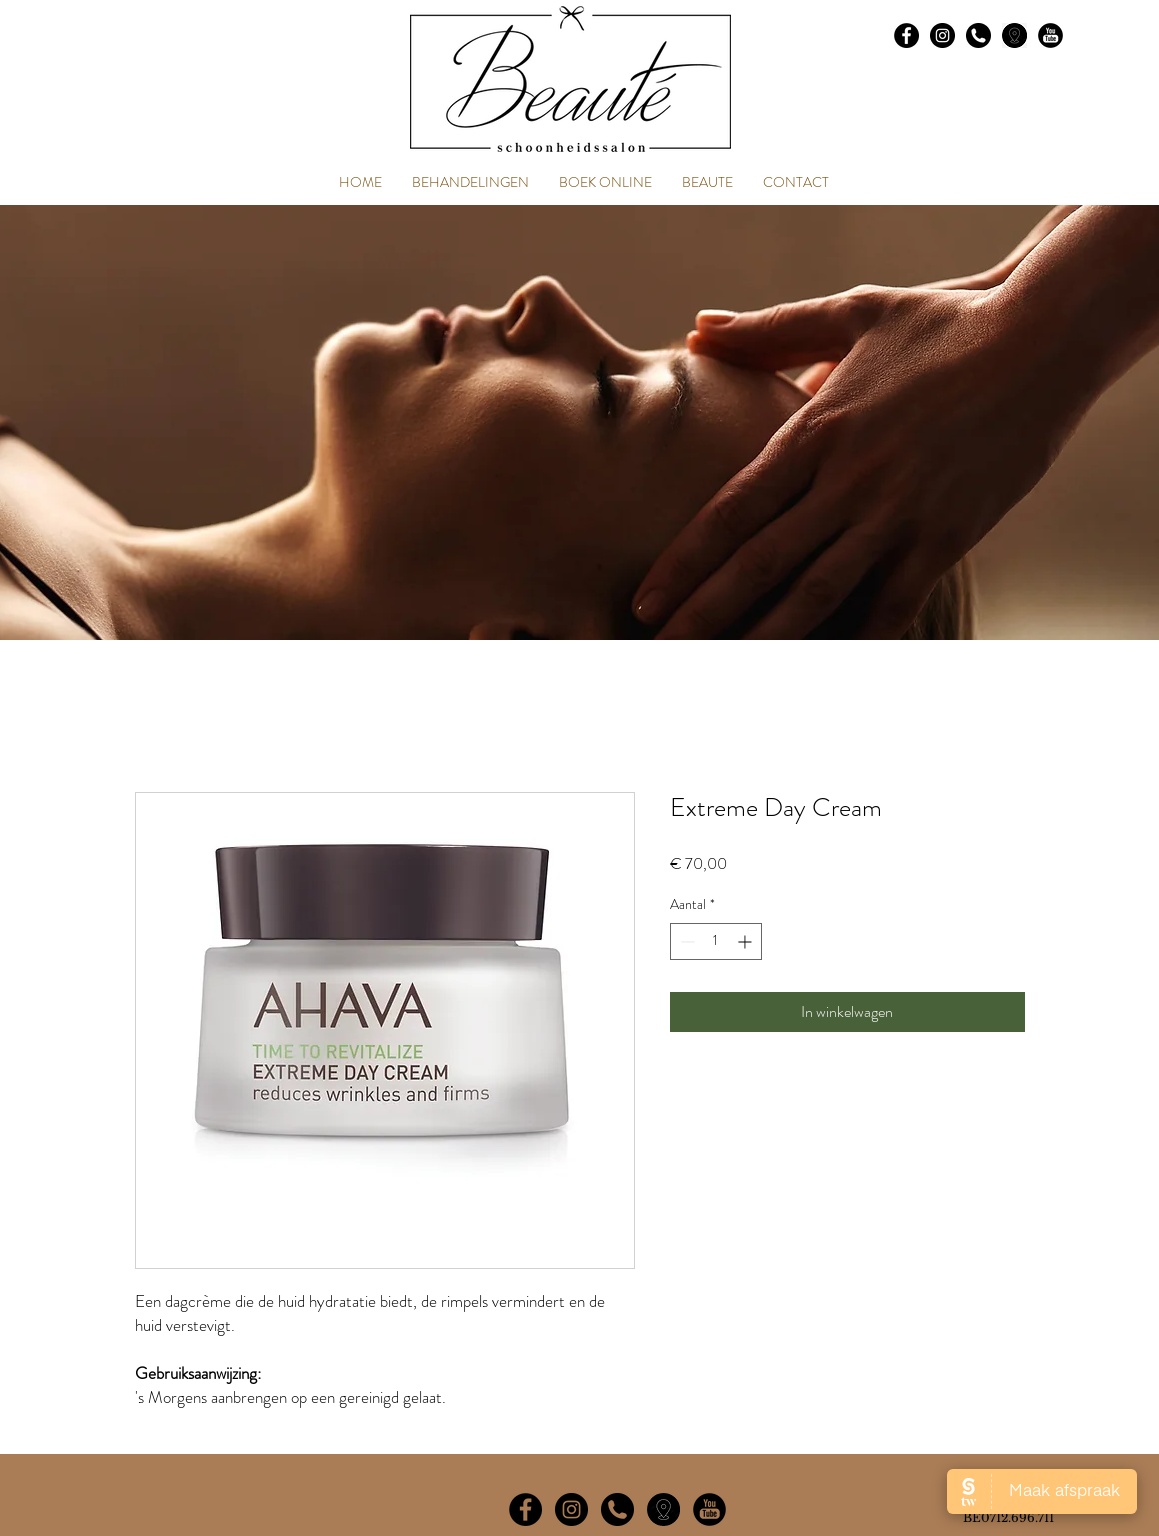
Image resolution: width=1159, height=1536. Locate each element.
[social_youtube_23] (1050, 35)
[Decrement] (685, 941)
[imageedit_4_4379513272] (663, 1509)
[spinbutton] (716, 941)
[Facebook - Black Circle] (906, 35)
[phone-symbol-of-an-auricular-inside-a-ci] (978, 35)
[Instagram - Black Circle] (942, 35)
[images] (1014, 35)
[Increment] (746, 941)
